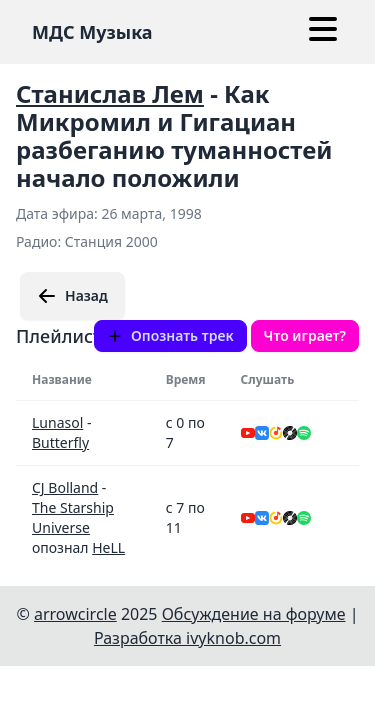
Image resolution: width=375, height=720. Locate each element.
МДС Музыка (92, 32)
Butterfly (60, 442)
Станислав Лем (110, 93)
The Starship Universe (73, 517)
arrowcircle (75, 614)
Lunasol (57, 422)
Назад (72, 296)
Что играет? (305, 335)
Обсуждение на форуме (254, 614)
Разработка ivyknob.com (187, 638)
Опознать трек (170, 335)
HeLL (108, 547)
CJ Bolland (65, 487)
